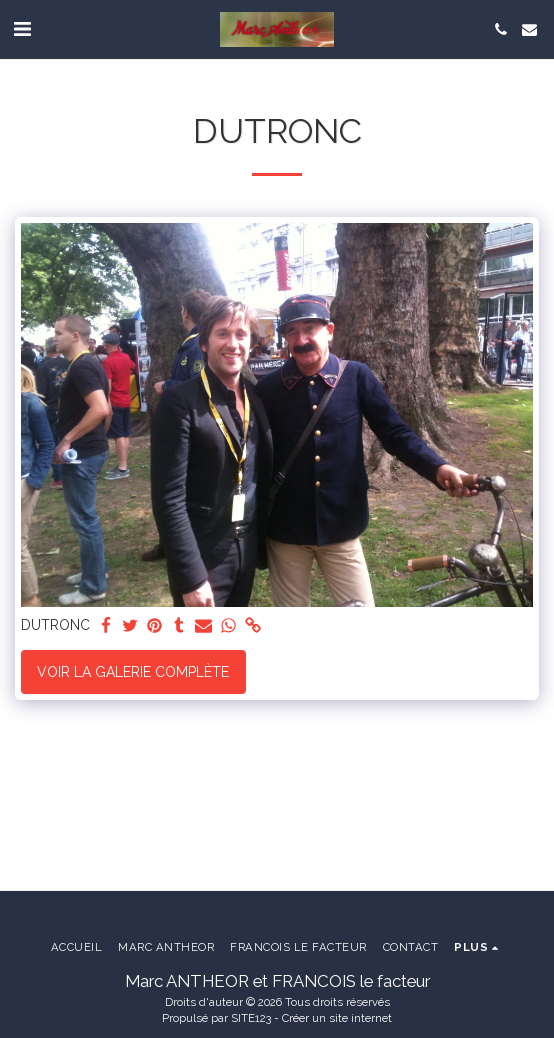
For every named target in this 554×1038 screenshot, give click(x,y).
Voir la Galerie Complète (133, 672)
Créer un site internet (337, 1018)
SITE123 (251, 1018)
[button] (22, 29)
